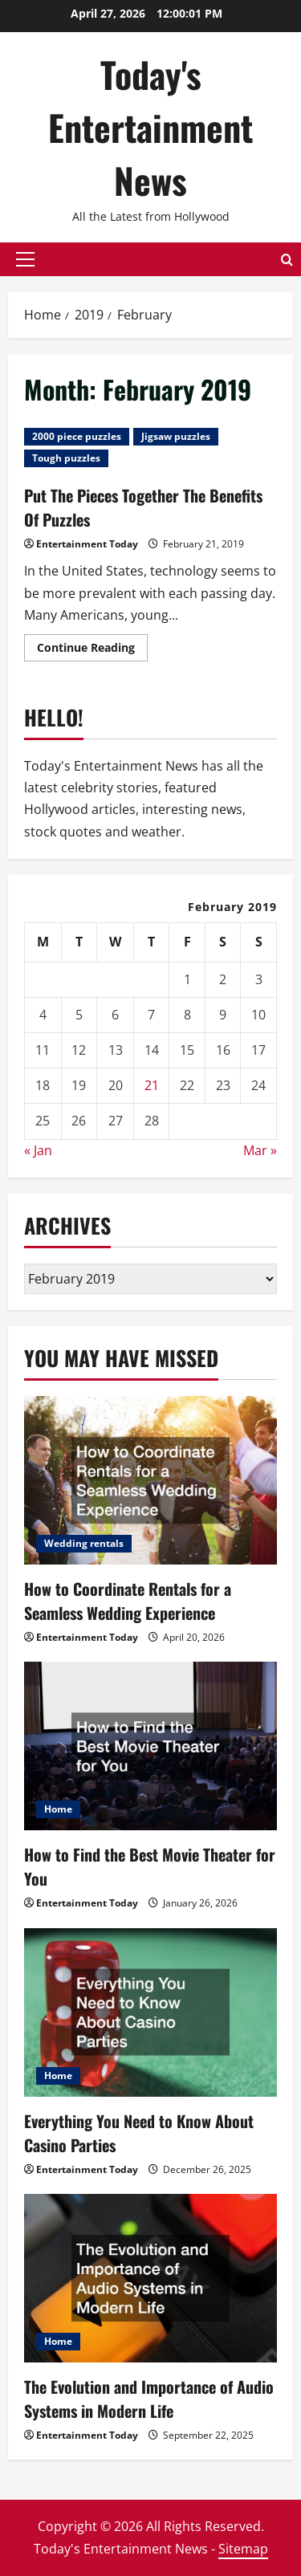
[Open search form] (287, 259)
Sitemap (243, 2549)
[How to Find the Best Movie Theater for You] (150, 1746)
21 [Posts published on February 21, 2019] (151, 1085)
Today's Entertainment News (150, 127)
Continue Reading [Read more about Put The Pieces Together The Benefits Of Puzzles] (92, 650)
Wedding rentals (84, 1543)
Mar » (260, 1150)
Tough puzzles (66, 458)
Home (58, 1809)
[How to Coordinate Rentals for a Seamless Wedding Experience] (150, 1480)
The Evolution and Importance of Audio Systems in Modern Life (149, 2399)
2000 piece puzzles (76, 436)
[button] (25, 259)
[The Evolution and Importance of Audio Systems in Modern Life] (150, 2278)
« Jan (38, 1150)
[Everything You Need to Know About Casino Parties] (150, 2012)
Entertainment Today (87, 544)
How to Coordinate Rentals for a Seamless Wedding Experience (127, 1601)
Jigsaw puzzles (175, 436)
